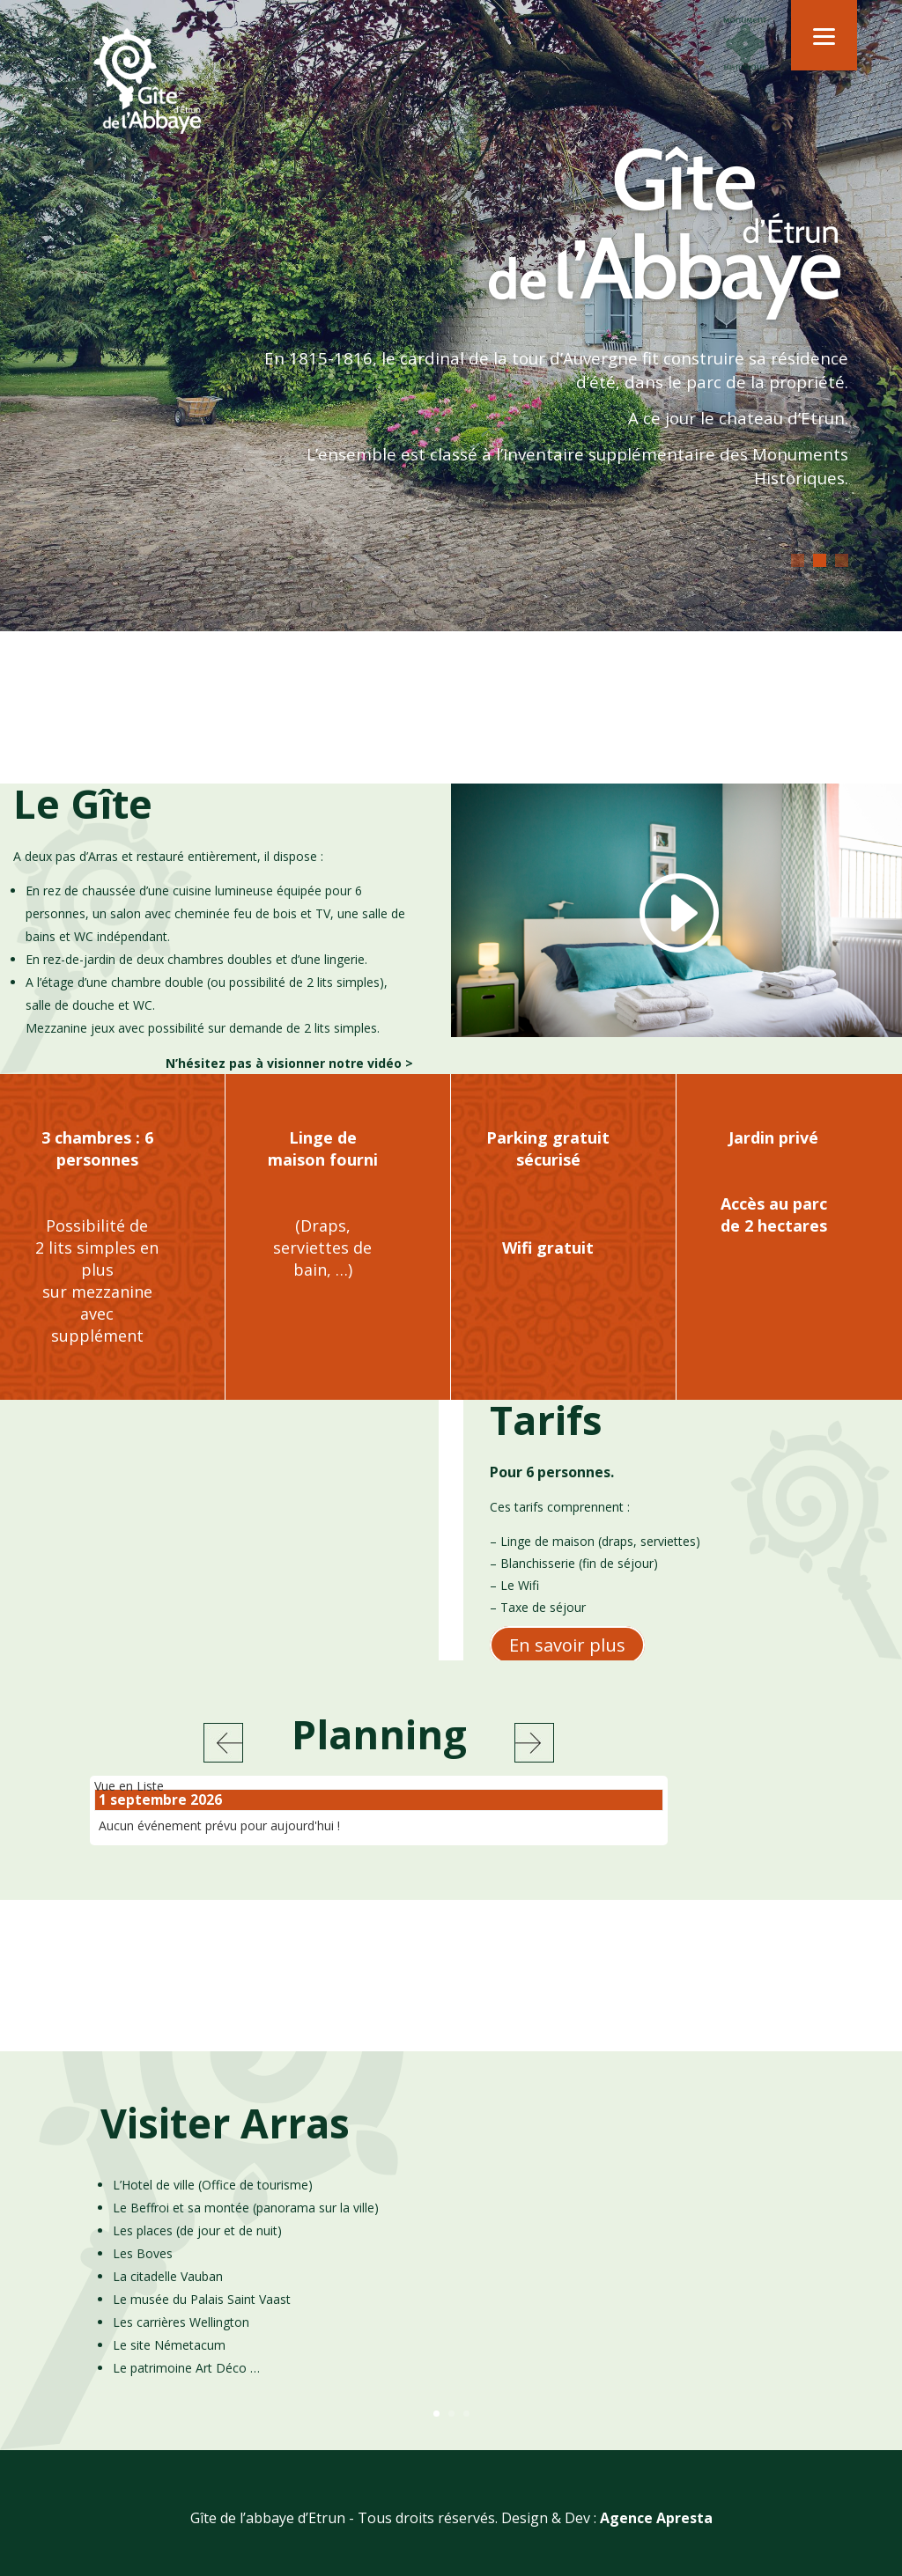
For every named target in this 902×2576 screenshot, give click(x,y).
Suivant (534, 1752)
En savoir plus (567, 1654)
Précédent (223, 1752)
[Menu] (824, 35)
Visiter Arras (225, 2143)
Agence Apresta (656, 2539)
